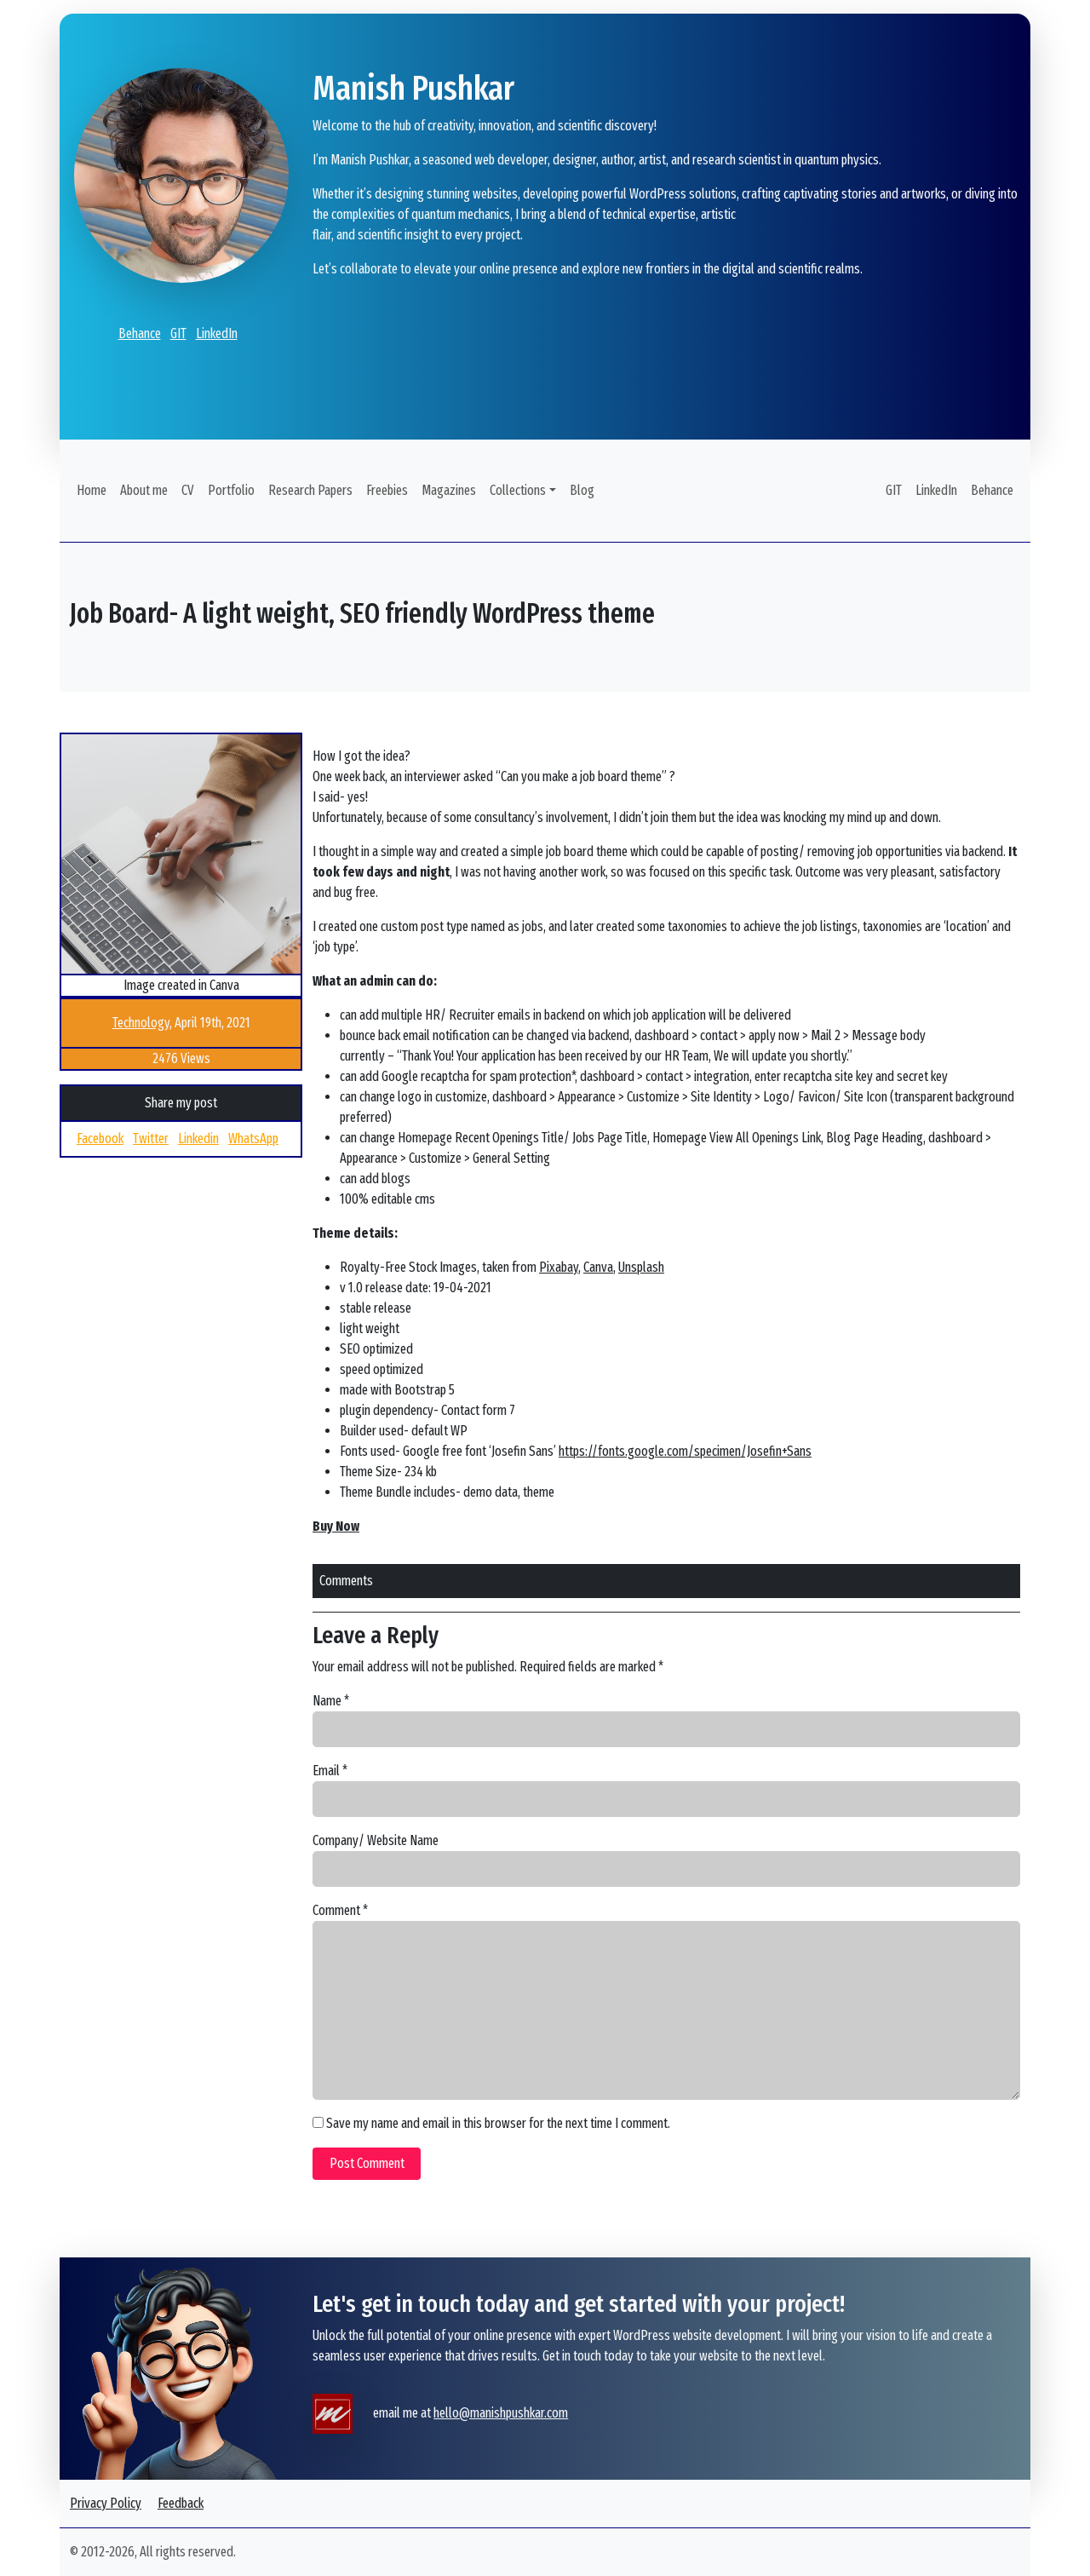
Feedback (181, 2503)
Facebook (100, 1138)
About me (144, 490)
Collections (518, 490)
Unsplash (641, 1267)
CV (187, 490)
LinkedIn (217, 333)
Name (331, 1701)
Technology (140, 1023)
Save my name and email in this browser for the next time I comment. (498, 2123)
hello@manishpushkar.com (500, 2413)
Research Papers (310, 490)
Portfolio (231, 490)
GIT (178, 333)
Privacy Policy (105, 2503)
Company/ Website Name (376, 1840)
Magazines (449, 490)
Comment (340, 1910)
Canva (598, 1267)
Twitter (151, 1138)
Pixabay (558, 1267)
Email (330, 1770)
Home (91, 490)
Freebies (387, 490)
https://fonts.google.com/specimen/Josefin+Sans (685, 1451)
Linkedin (198, 1138)
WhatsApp (253, 1138)
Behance (139, 333)
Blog (582, 490)
